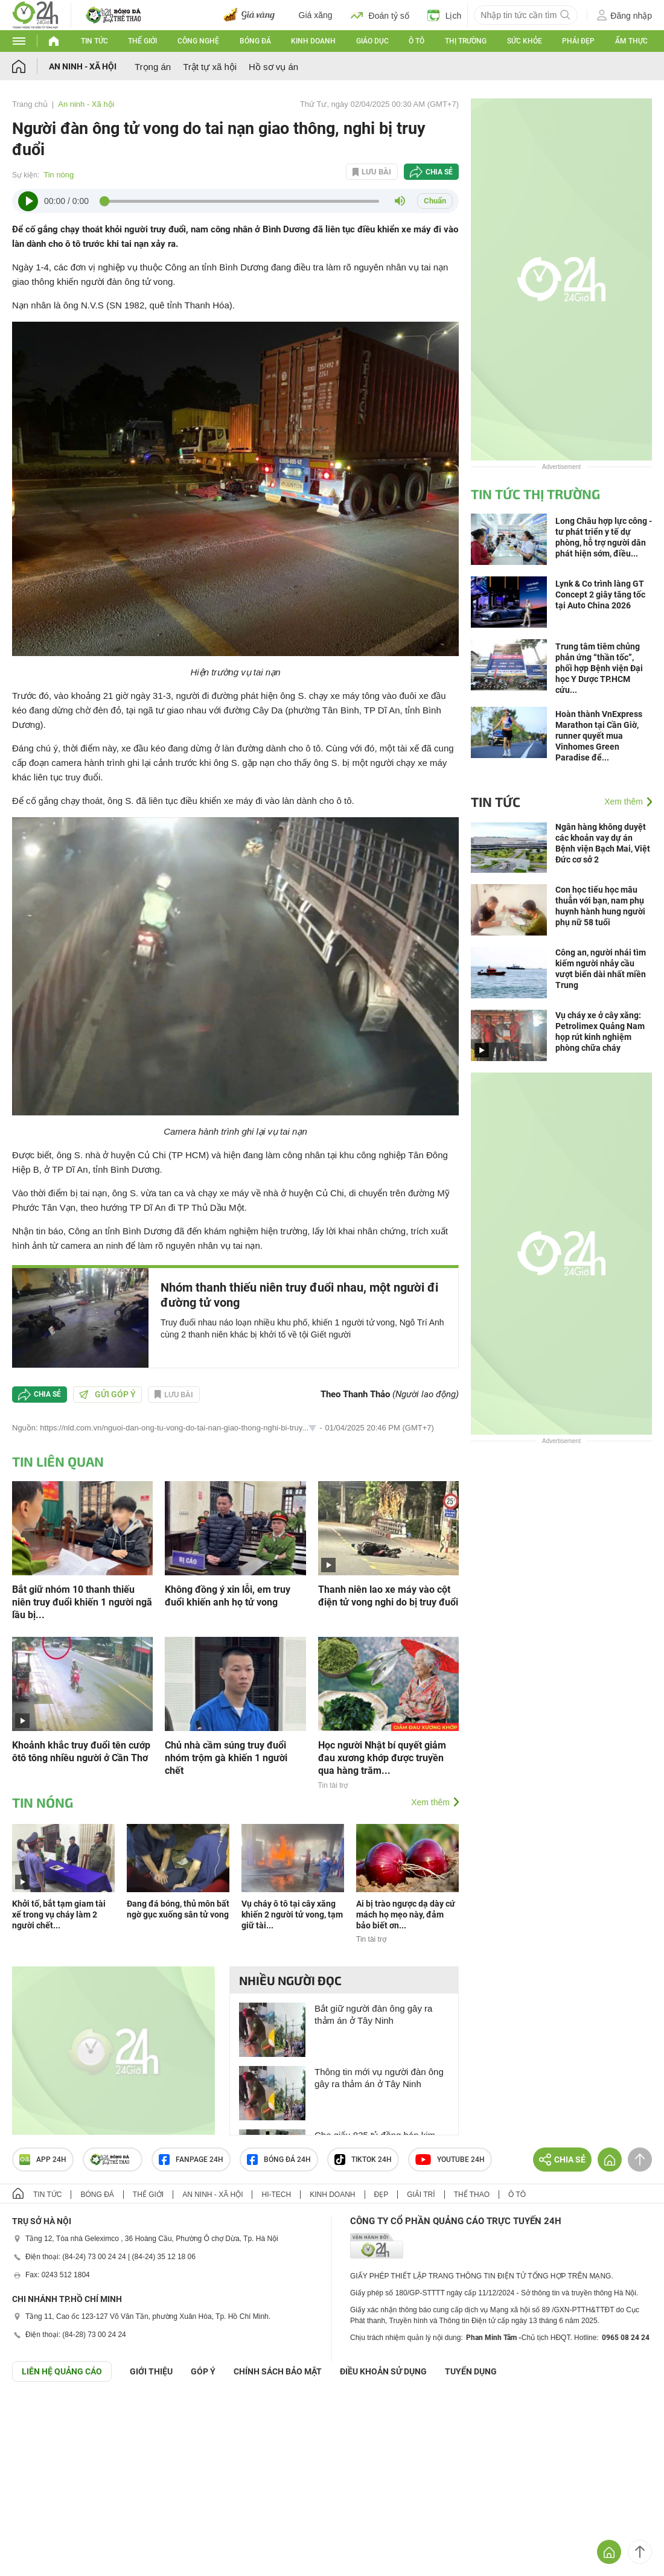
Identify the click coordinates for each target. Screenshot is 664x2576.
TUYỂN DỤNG (471, 2371)
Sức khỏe (524, 41)
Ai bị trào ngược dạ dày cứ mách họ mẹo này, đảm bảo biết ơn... (405, 1914)
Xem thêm (430, 1802)
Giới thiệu (151, 2371)
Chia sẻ (439, 172)
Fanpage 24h (191, 2159)
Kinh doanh (313, 41)
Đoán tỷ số (380, 15)
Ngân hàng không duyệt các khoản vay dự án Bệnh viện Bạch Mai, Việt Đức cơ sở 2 (602, 843)
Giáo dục (372, 41)
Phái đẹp (578, 41)
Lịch (444, 15)
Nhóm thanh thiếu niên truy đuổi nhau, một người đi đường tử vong (299, 1295)
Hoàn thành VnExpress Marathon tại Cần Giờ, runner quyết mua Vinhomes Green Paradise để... (598, 735)
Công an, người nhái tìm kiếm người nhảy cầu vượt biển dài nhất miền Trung (600, 969)
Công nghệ (198, 41)
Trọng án (153, 67)
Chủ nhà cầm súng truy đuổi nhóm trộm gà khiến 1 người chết (226, 1757)
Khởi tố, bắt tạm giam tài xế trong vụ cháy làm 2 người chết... (59, 1914)
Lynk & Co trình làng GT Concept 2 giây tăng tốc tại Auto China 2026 (600, 594)
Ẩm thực (631, 41)
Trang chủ (30, 104)
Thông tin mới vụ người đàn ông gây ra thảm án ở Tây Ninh (379, 2078)
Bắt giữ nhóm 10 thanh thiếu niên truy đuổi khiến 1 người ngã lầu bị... (82, 1602)
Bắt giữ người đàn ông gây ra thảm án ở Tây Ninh (373, 2014)
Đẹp (381, 2194)
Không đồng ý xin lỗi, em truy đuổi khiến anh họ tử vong (227, 1596)
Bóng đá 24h (279, 2159)
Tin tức (94, 41)
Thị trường (466, 41)
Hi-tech (276, 2194)
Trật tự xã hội (210, 67)
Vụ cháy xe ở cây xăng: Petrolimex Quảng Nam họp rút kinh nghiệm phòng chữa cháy (600, 1031)
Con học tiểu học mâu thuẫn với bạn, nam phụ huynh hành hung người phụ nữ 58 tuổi (600, 906)
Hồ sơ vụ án (273, 67)
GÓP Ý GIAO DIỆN (35, 2411)
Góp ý (203, 2371)
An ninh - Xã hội (83, 66)
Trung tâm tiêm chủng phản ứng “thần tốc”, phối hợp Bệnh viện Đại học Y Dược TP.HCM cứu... (599, 668)
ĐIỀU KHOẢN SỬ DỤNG (383, 2371)
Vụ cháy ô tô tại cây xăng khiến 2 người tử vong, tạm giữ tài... (292, 1914)
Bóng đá (255, 41)
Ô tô (416, 41)
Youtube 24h (450, 2159)
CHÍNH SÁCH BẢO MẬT (278, 2371)
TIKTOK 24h (363, 2159)
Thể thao (472, 2194)
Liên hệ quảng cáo (62, 2371)
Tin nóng (58, 174)
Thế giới (142, 41)
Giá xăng (316, 15)
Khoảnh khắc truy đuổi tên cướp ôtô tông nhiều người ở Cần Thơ (81, 1751)
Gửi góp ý (107, 1394)
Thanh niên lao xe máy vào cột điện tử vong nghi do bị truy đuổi (388, 1596)
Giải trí (421, 2194)
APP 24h (42, 2159)
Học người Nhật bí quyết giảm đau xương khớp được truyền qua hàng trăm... (382, 1757)
